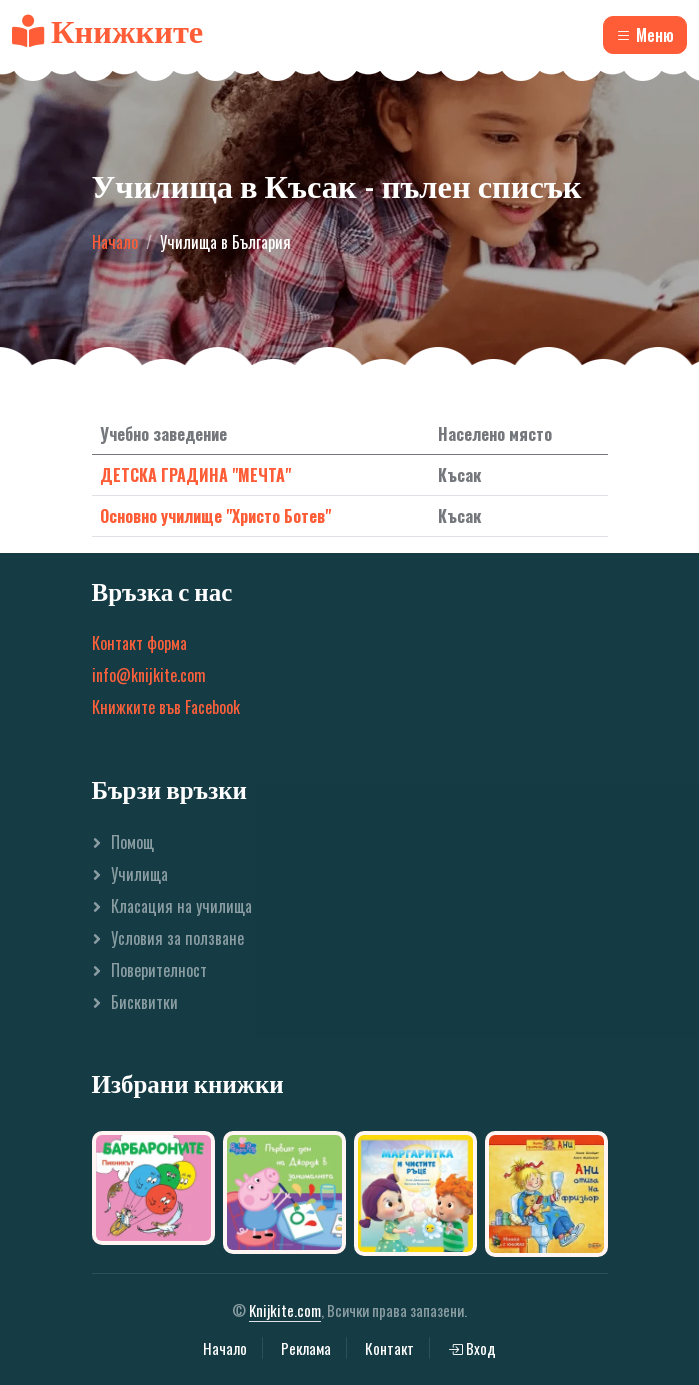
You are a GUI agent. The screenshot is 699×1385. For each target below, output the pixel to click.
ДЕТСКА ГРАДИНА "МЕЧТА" (195, 475)
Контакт (389, 1348)
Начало (115, 242)
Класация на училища (181, 906)
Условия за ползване (177, 938)
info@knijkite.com (149, 675)
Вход (472, 1348)
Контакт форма (139, 643)
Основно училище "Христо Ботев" (215, 516)
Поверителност (159, 970)
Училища (139, 874)
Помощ (132, 842)
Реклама (306, 1348)
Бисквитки (144, 1002)
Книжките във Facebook (166, 707)
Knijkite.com (285, 1310)
